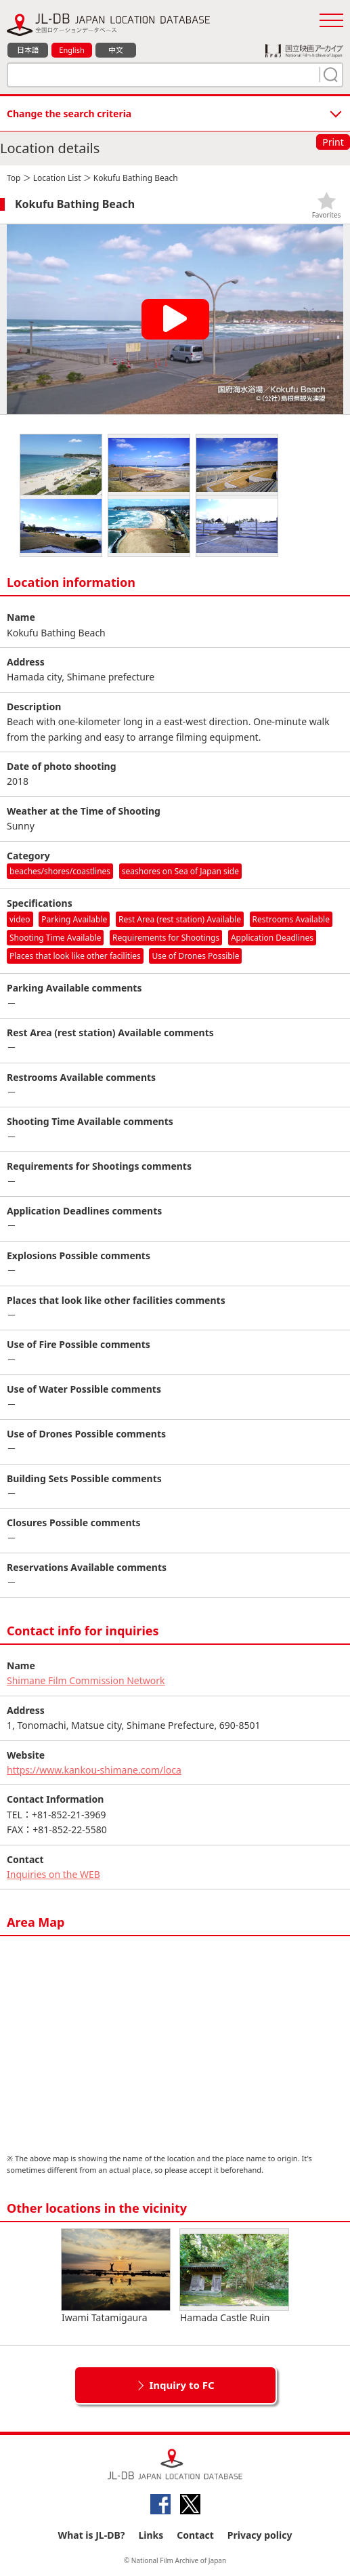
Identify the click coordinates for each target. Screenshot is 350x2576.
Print (333, 142)
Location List (57, 178)
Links (150, 2535)
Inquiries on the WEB (53, 1874)
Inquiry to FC (181, 2385)
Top (13, 178)
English (71, 50)
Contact (195, 2535)
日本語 (28, 50)
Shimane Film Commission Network (86, 1680)
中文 (115, 50)
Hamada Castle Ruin (234, 2276)
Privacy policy (259, 2535)
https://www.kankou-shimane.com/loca (94, 1769)
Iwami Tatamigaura (116, 2276)
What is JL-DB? (91, 2535)
